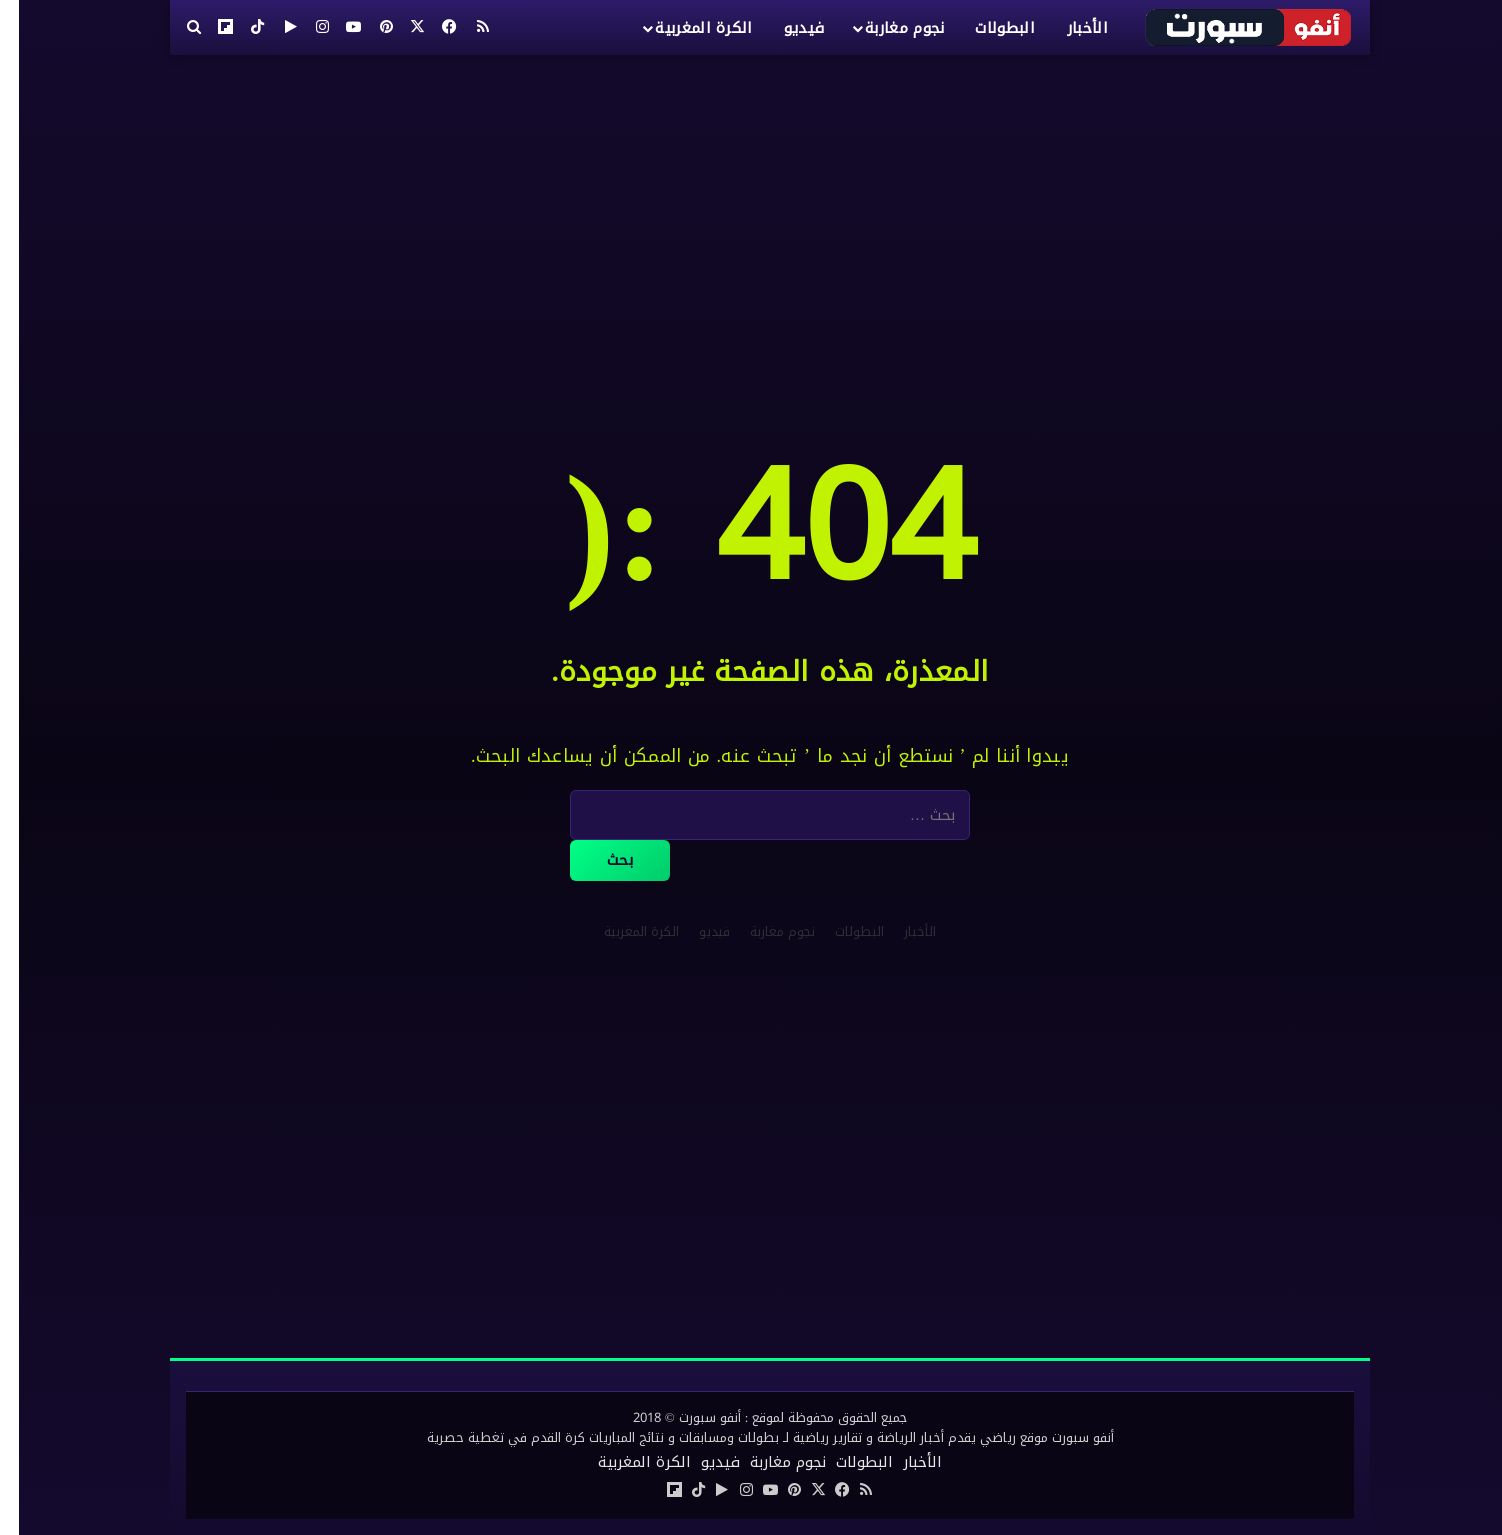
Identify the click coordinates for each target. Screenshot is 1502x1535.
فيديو (785, 28)
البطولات (985, 28)
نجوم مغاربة (885, 28)
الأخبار (1068, 28)
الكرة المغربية (684, 28)
